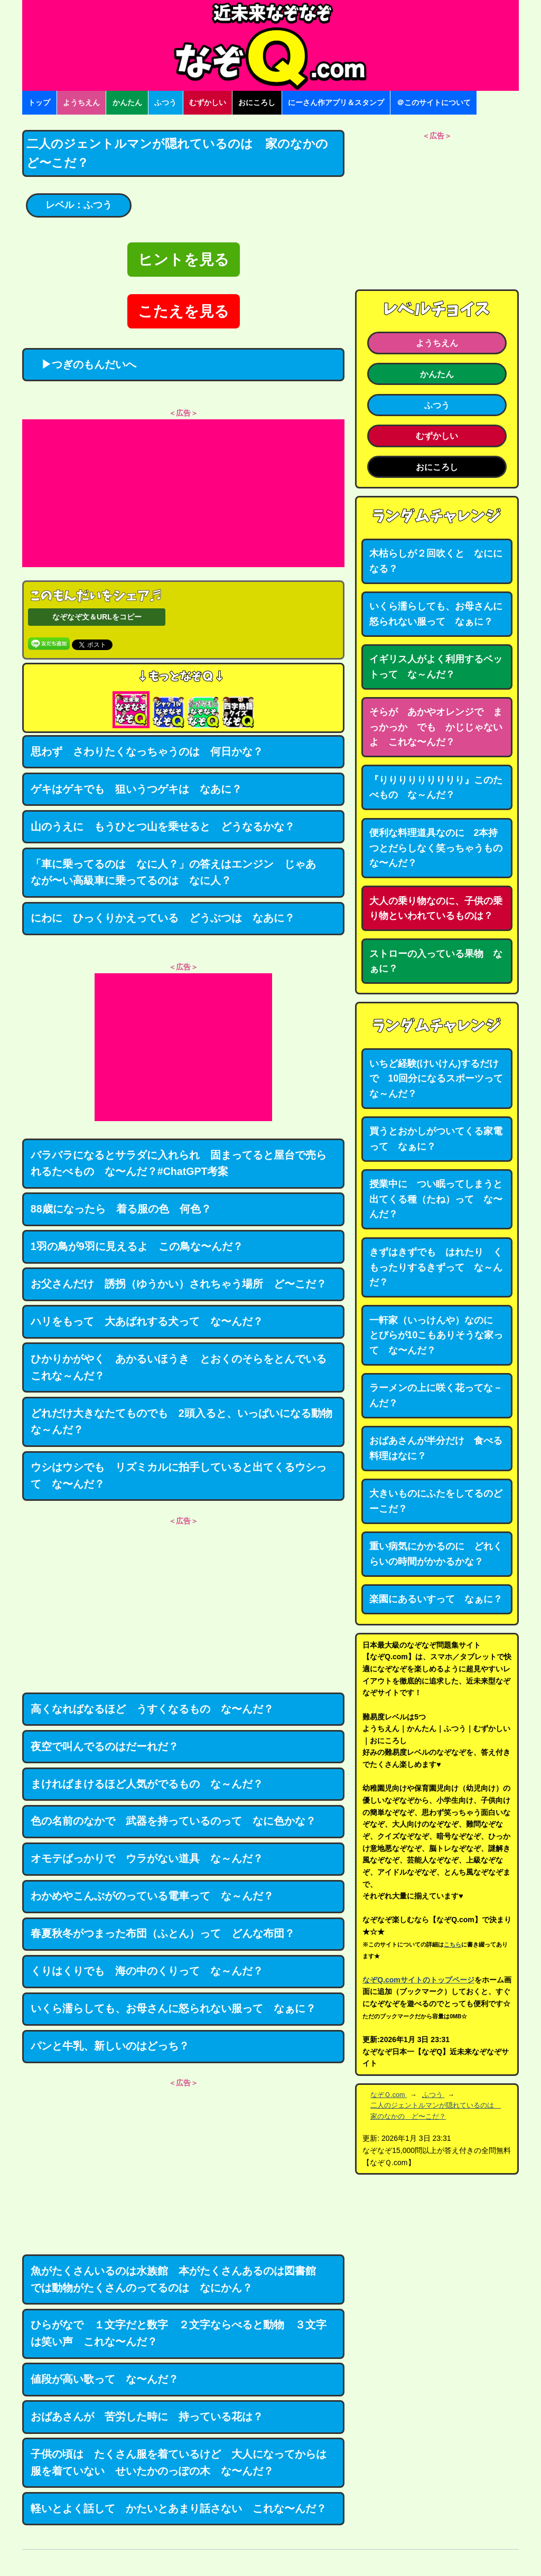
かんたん (127, 102)
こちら (452, 1944)
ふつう (165, 102)
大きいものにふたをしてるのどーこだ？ (435, 1501)
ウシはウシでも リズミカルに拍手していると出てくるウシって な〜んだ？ (179, 1475)
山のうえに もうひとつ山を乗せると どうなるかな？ (163, 826)
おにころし (256, 102)
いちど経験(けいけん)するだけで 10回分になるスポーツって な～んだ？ (440, 1078)
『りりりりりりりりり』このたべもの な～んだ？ (435, 788)
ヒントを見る (183, 259)
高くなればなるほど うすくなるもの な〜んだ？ (152, 1709)
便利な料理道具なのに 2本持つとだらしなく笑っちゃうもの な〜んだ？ (440, 848)
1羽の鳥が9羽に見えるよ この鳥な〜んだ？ (137, 1246)
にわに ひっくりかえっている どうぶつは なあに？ (163, 918)
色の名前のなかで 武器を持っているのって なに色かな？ (173, 1821)
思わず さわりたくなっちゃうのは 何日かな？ (147, 751)
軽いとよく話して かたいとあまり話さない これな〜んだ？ (179, 2508)
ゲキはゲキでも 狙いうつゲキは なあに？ (136, 789)
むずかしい (207, 102)
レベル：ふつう (78, 205)
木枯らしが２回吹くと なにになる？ (435, 561)
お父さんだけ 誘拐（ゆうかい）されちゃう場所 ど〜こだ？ (179, 1284)
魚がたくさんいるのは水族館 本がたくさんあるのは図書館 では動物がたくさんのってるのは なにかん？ (179, 2279)
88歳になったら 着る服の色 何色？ (121, 1209)
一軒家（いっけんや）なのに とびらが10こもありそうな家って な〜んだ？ (436, 1335)
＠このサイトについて (434, 102)
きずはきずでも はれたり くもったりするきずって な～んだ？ (435, 1267)
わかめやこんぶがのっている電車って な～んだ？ (152, 1896)
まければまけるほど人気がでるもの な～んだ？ (147, 1784)
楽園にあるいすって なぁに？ (435, 1599)
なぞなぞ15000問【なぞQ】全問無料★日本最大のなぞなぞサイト (270, 45)
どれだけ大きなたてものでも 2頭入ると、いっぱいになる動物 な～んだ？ (187, 1421)
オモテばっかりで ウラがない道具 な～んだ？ (147, 1858)
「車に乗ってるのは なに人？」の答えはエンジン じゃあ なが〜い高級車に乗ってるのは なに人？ (179, 872)
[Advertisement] (183, 493)
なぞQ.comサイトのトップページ (418, 1980)
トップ (39, 102)
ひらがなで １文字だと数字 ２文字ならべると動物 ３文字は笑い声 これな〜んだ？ (179, 2333)
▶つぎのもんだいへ (83, 364)
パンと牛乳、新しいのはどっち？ (110, 2046)
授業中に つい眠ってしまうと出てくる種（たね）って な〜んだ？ (435, 1199)
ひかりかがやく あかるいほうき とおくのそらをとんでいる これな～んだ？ (184, 1367)
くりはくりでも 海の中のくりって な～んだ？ (147, 1971)
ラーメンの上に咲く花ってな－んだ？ (435, 1395)
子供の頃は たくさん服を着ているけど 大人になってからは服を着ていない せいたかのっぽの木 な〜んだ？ (179, 2462)
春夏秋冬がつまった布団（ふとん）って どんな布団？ (163, 1933)
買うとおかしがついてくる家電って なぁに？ (435, 1139)
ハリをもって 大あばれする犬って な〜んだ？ (147, 1321)
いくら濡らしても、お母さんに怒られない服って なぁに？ (173, 2008)
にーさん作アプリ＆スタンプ (336, 102)
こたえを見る (183, 311)
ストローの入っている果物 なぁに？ (435, 961)
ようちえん (81, 102)
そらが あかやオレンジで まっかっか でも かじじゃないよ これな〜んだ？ (435, 727)
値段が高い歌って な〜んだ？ (105, 2379)
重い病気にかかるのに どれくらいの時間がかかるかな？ (435, 1554)
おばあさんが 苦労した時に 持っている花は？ (147, 2416)
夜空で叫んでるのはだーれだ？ (105, 1746)
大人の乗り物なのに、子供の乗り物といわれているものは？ (435, 909)
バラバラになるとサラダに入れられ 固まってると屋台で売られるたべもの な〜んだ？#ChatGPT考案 (179, 1163)
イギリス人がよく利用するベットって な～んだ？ (435, 667)
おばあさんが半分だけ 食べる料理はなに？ (435, 1448)
